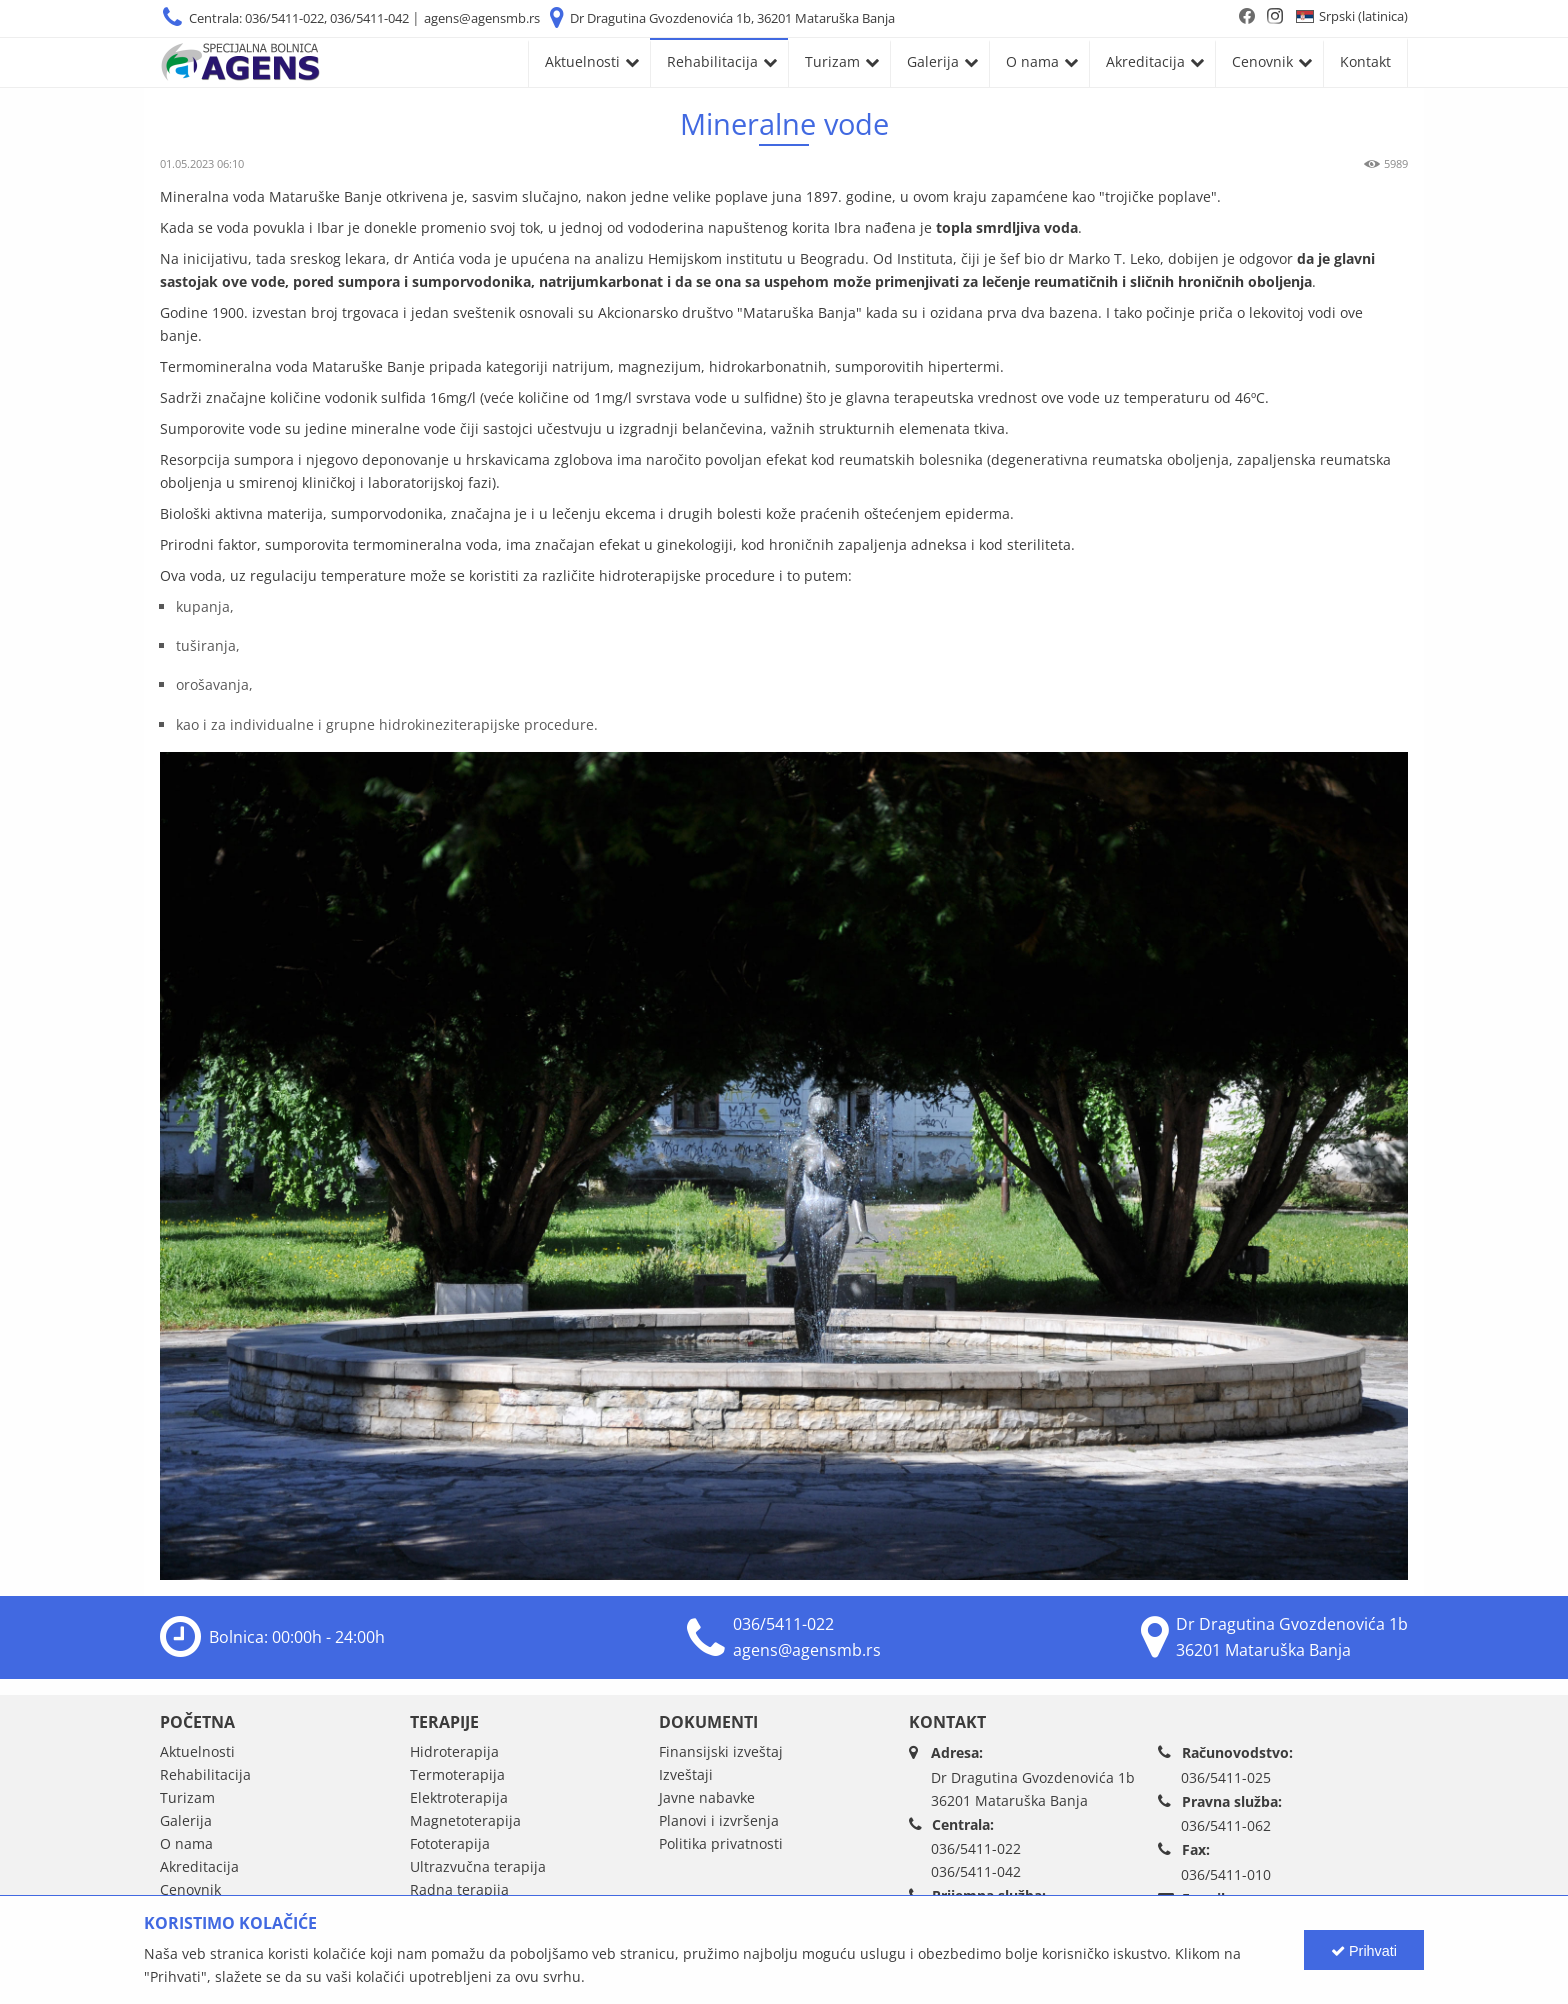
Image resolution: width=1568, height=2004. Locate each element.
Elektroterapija (459, 1797)
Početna (197, 1722)
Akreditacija (1145, 61)
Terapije (444, 1722)
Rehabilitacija (712, 61)
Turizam (832, 61)
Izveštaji (686, 1774)
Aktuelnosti (582, 61)
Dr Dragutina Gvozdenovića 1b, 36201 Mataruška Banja (732, 18)
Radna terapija (459, 1889)
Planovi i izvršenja (719, 1820)
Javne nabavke (707, 1797)
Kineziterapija (456, 1912)
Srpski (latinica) (1363, 16)
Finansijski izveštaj (721, 1751)
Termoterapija (457, 1774)
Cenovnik (1262, 61)
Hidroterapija (454, 1751)
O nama (1032, 61)
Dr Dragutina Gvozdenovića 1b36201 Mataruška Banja (1033, 1789)
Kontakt (1365, 61)
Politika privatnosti (721, 1843)
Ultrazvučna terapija (478, 1866)
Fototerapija (450, 1843)
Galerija (933, 61)
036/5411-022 (783, 1624)
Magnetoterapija (465, 1820)
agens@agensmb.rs (482, 18)
